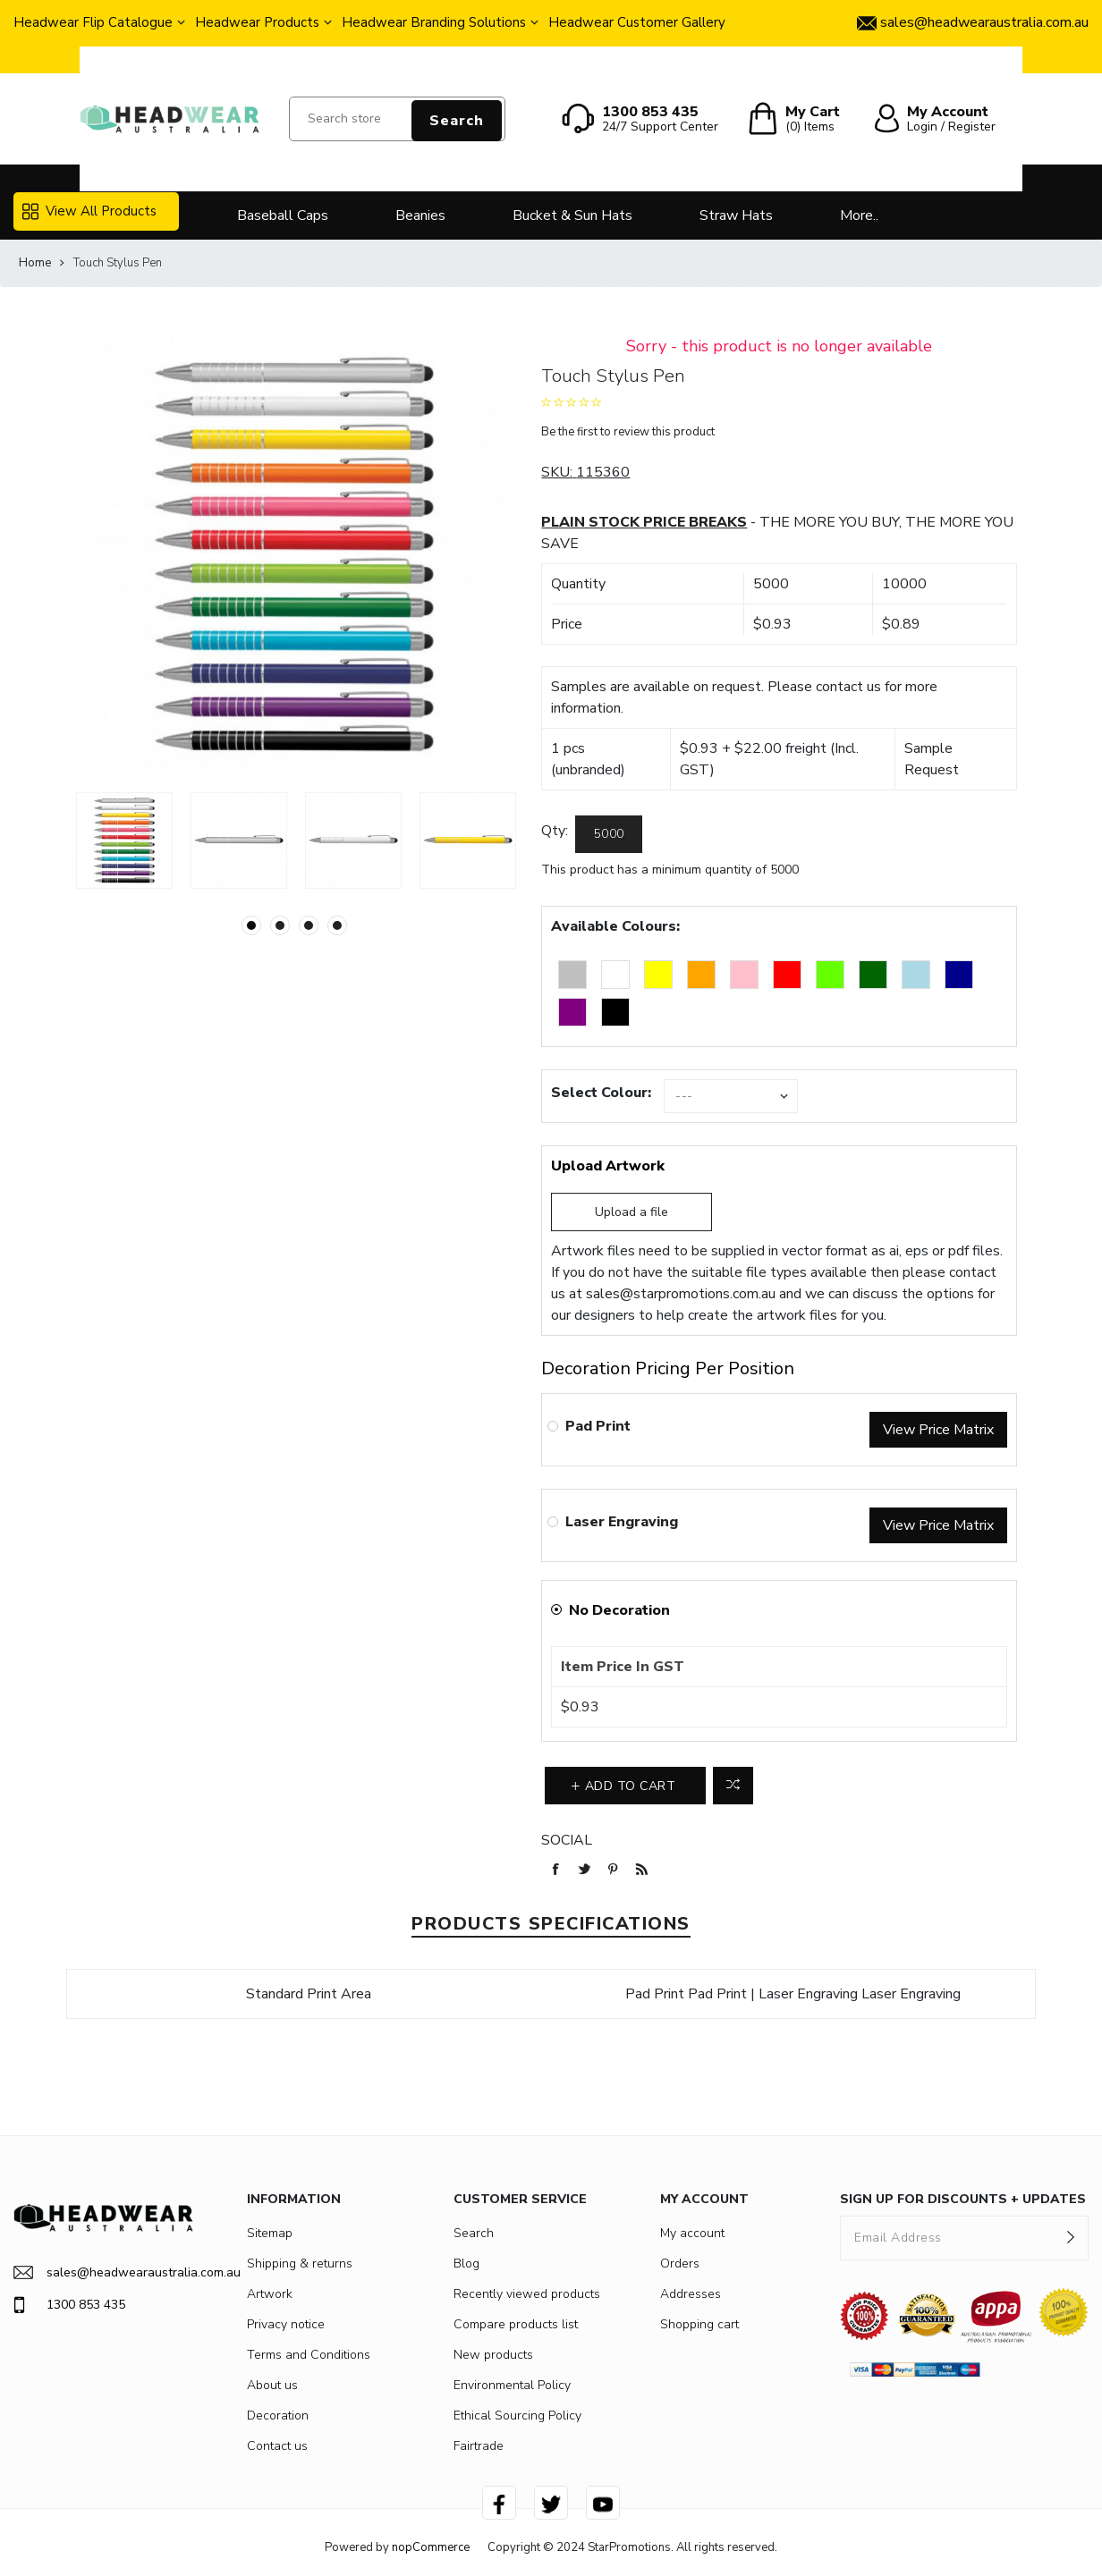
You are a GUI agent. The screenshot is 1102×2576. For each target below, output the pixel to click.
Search (456, 121)
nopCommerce (431, 2547)
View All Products (89, 211)
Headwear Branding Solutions (434, 22)
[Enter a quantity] (608, 834)
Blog (466, 2263)
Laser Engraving (621, 1522)
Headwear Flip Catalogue (93, 22)
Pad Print (598, 1426)
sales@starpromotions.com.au (681, 1294)
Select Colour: (601, 1092)
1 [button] (251, 925)
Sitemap (269, 2233)
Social (566, 1840)
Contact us (277, 2445)
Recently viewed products (527, 2293)
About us (272, 2385)
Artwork (269, 2293)
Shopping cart (699, 2324)
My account (692, 2233)
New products (493, 2354)
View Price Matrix (938, 1430)
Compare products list (516, 2324)
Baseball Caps (282, 215)
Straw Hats (736, 215)
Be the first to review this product (628, 432)
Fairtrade (479, 2445)
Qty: (554, 830)
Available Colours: (615, 926)
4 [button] (337, 925)
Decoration (278, 2415)
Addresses (690, 2293)
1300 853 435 (69, 2305)
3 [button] (309, 925)
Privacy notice (286, 2324)
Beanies (420, 215)
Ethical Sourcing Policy (517, 2415)
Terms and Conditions (308, 2354)
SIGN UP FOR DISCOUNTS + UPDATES (963, 2199)
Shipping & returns (299, 2263)
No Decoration (619, 1610)
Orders (679, 2263)
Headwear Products (257, 22)
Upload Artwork (608, 1166)
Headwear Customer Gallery (636, 22)
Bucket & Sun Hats (572, 215)
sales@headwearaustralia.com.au (103, 2272)
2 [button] (280, 925)
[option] (124, 840)
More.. (859, 215)
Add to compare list (733, 1785)
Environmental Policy (512, 2385)
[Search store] (397, 119)
